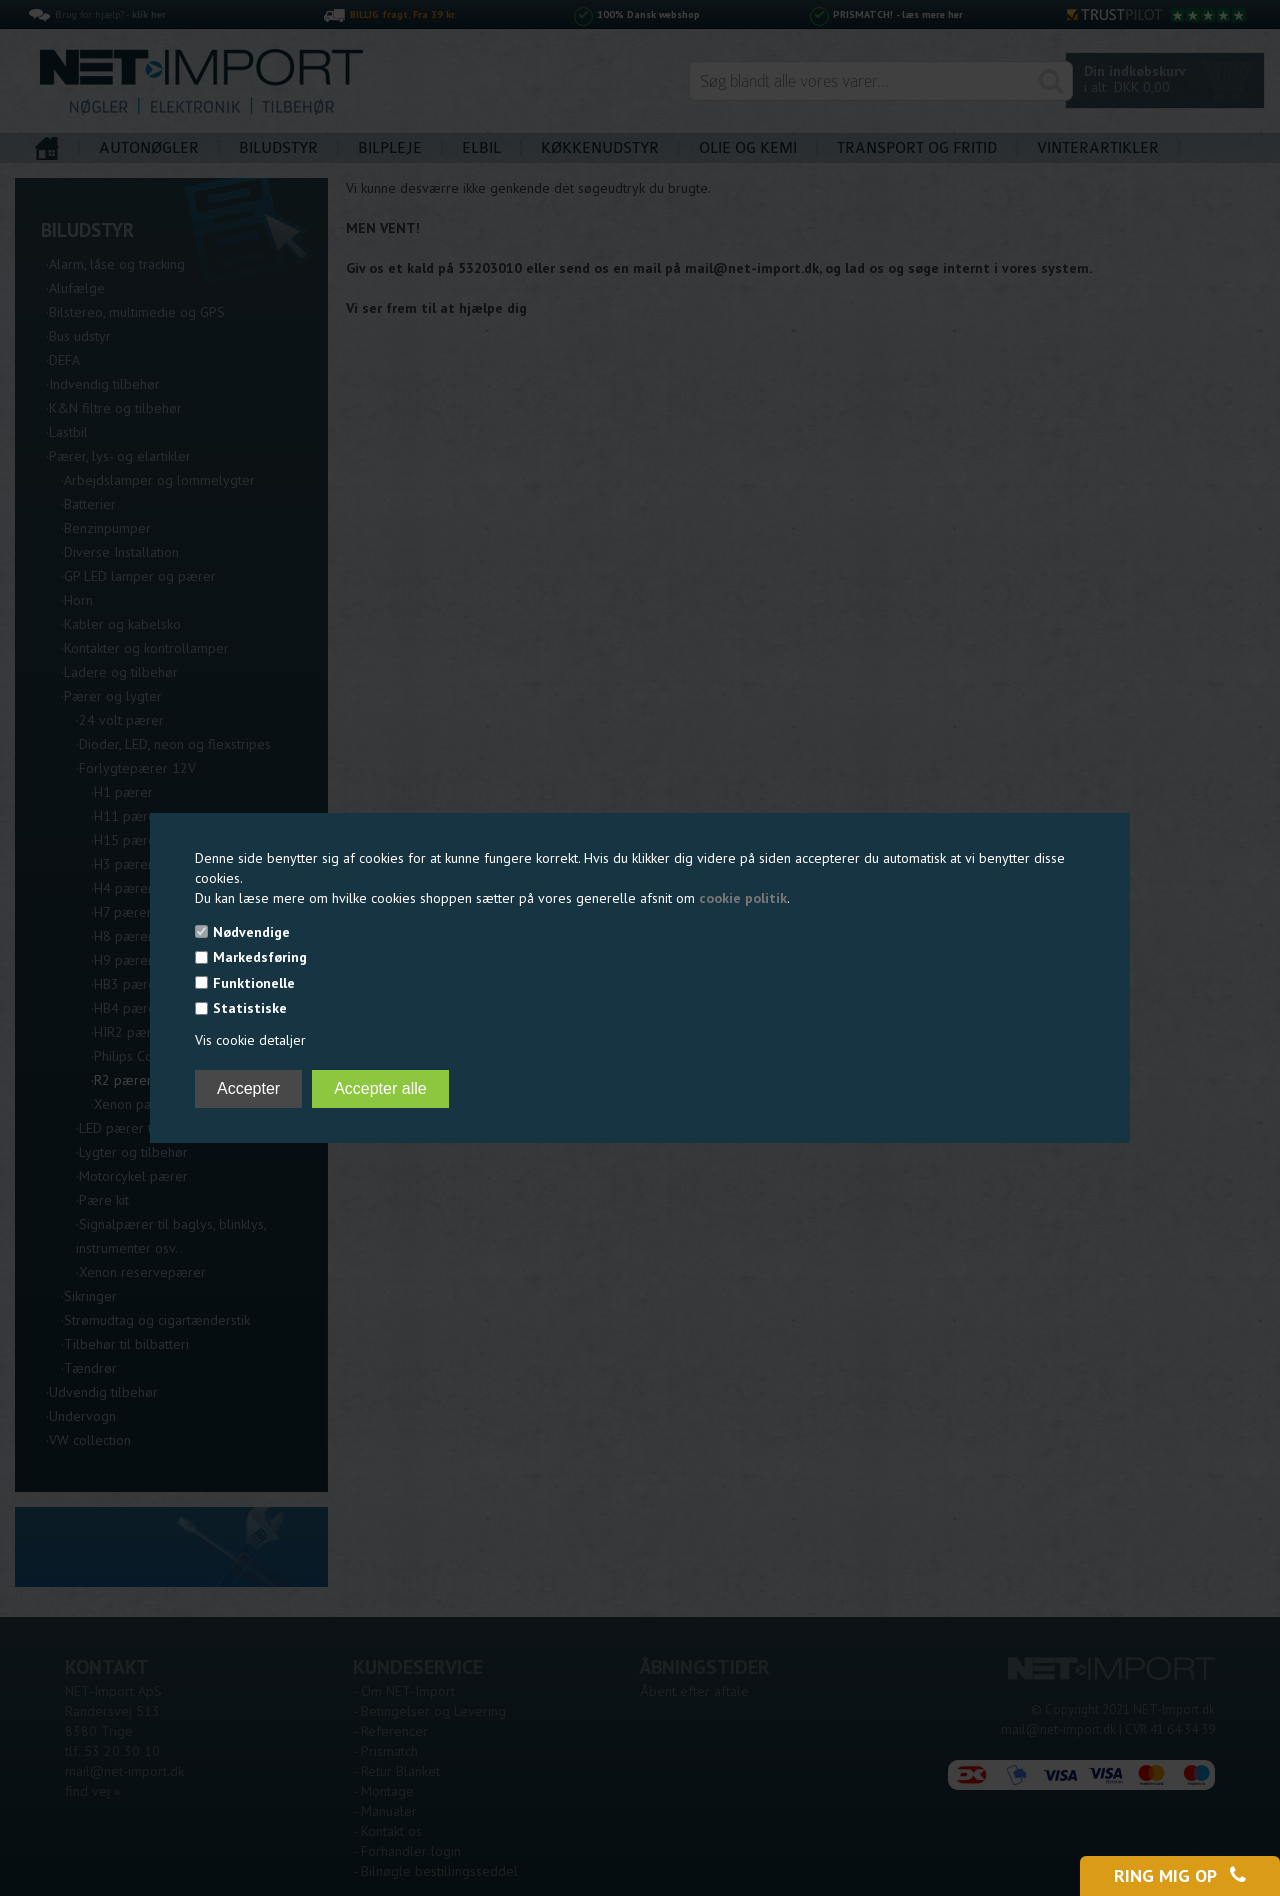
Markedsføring (260, 957)
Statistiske (250, 1008)
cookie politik (743, 898)
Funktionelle (254, 983)
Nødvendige (251, 932)
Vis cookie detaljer (250, 1040)
